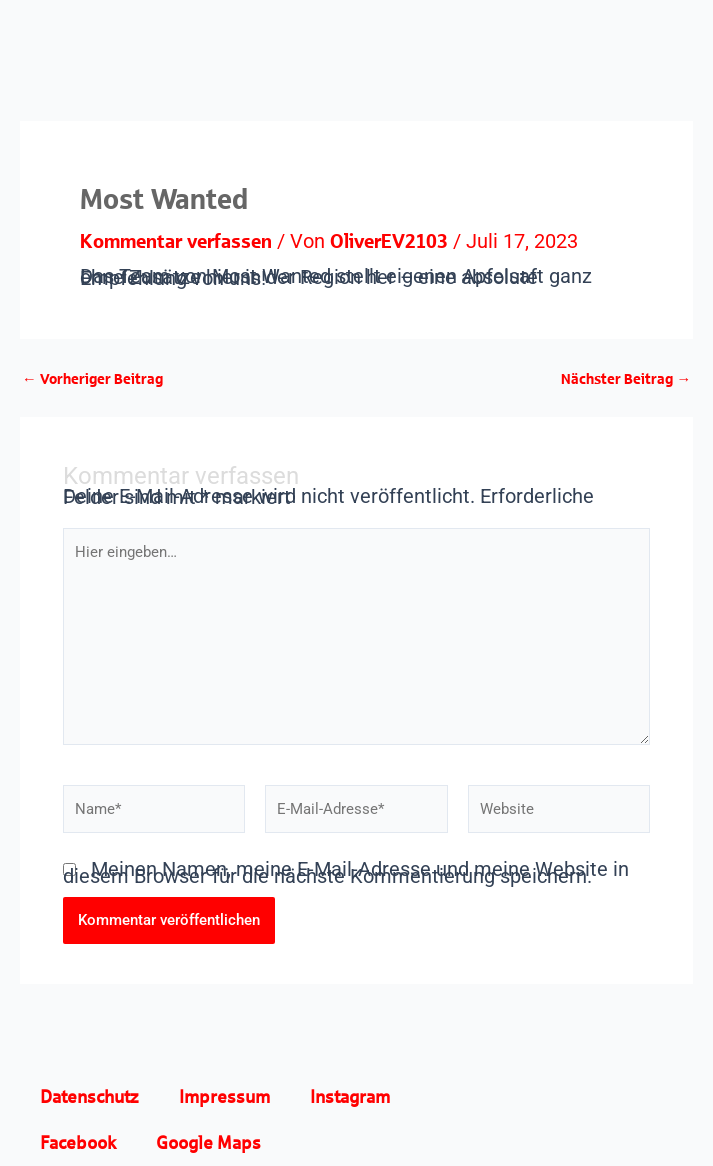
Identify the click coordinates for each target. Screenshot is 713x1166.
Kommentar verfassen (176, 240)
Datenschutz (89, 1096)
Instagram (350, 1096)
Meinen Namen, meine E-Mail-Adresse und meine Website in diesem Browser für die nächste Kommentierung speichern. (346, 872)
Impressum (224, 1096)
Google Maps (208, 1142)
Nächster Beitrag (626, 378)
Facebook (78, 1142)
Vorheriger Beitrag (92, 378)
